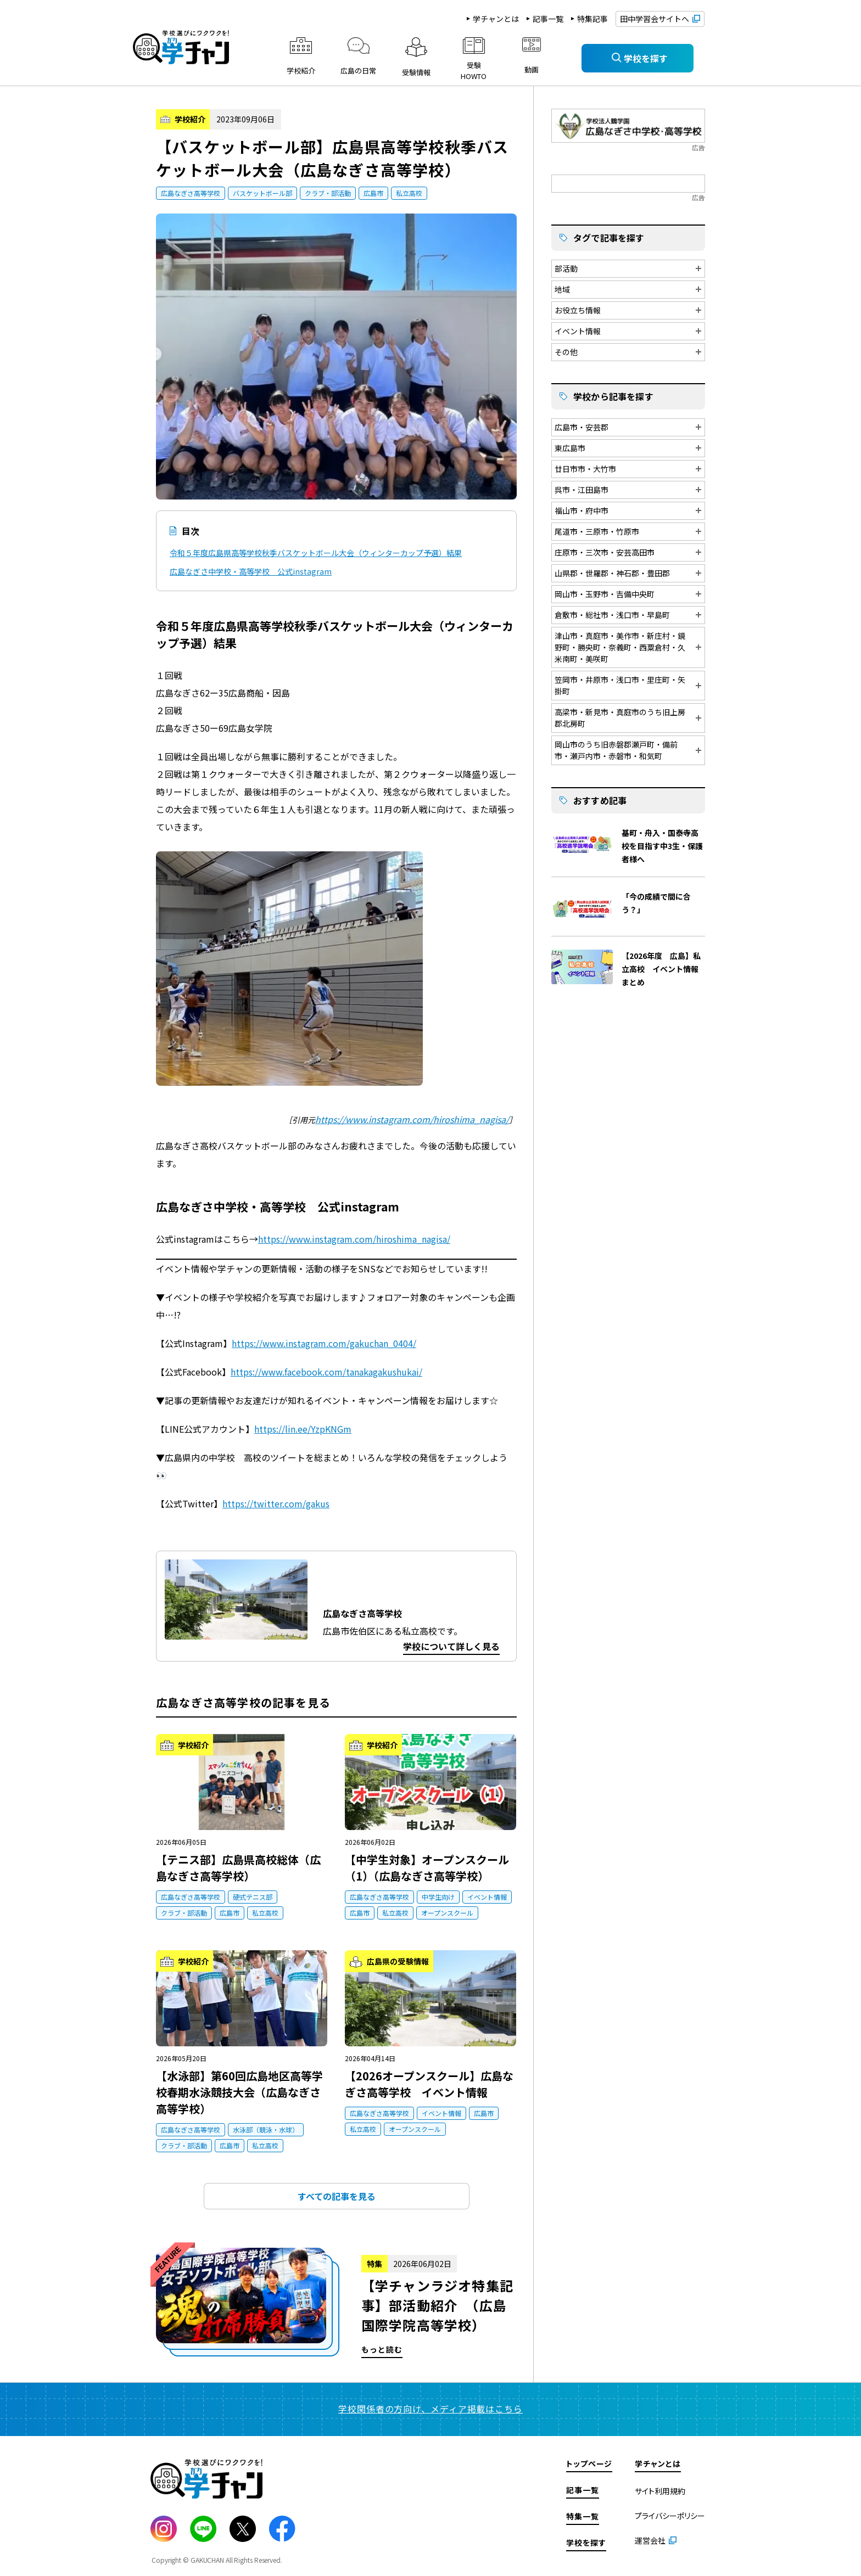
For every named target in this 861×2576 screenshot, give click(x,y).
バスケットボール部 (262, 193)
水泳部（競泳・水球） (266, 2129)
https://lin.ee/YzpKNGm (302, 1428)
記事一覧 (548, 18)
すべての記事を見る (337, 2196)
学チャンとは (496, 18)
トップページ (589, 2463)
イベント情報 (487, 1896)
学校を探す (586, 2542)
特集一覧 (582, 2516)
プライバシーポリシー (670, 2515)
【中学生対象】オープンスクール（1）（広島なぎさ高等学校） (427, 1867)
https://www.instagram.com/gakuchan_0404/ (324, 1343)
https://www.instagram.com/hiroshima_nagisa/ (412, 1119)
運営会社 (650, 2540)
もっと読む (336, 2303)
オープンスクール (447, 1912)
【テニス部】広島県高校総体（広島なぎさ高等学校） (238, 1867)
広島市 (373, 193)
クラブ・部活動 (328, 193)
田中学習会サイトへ (654, 18)
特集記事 (592, 18)
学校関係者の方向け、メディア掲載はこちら (430, 2408)
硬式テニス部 (252, 1896)
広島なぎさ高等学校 (190, 193)
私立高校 (409, 193)
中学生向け (438, 1896)
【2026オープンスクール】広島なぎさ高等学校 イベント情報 (429, 2084)
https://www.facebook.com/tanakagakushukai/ (326, 1371)
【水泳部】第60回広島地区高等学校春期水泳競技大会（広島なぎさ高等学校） (239, 2092)
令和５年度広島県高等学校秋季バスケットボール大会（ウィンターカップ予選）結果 (316, 552)
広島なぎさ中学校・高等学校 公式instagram (251, 571)
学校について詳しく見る (451, 1646)
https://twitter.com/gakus (275, 1503)
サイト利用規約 (660, 2490)
